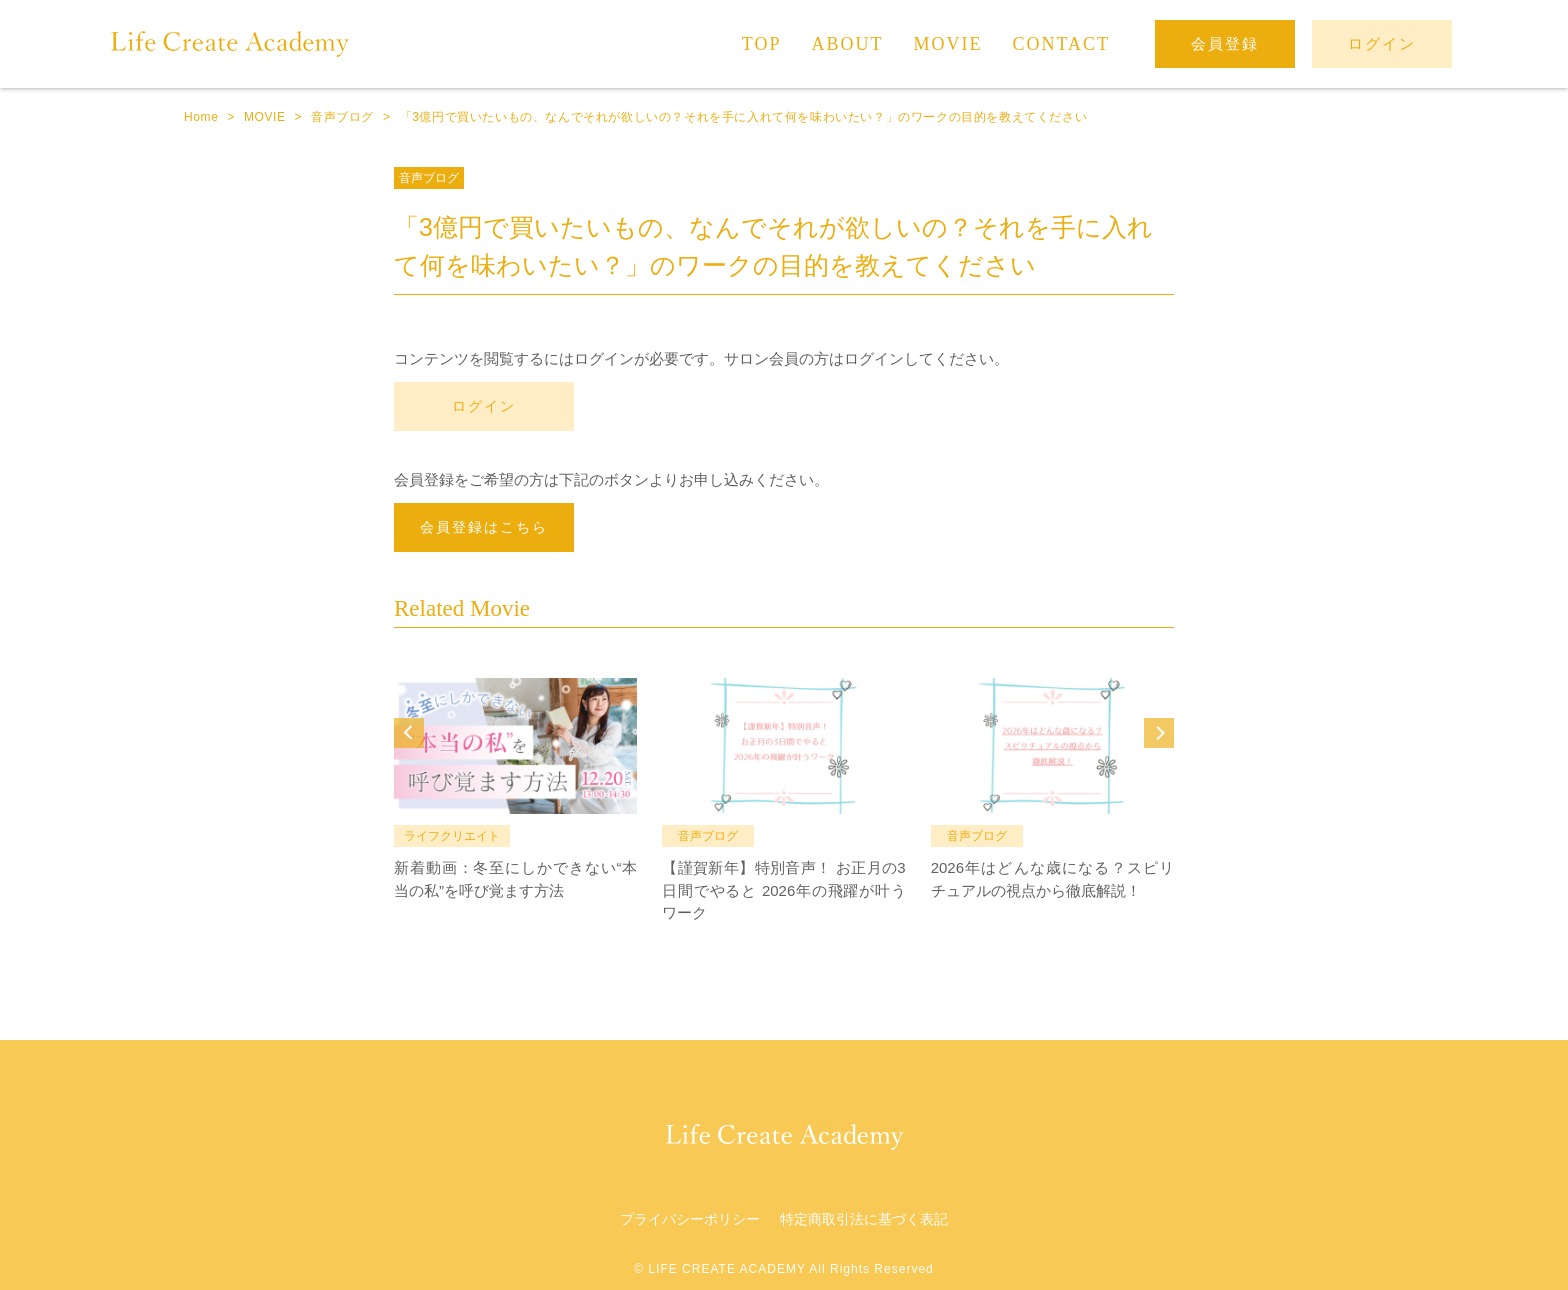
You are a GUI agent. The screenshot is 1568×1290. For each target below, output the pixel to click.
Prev (409, 733)
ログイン (484, 406)
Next (1159, 733)
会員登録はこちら (484, 527)
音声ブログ (429, 178)
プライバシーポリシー (690, 1219)
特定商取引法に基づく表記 (864, 1219)
